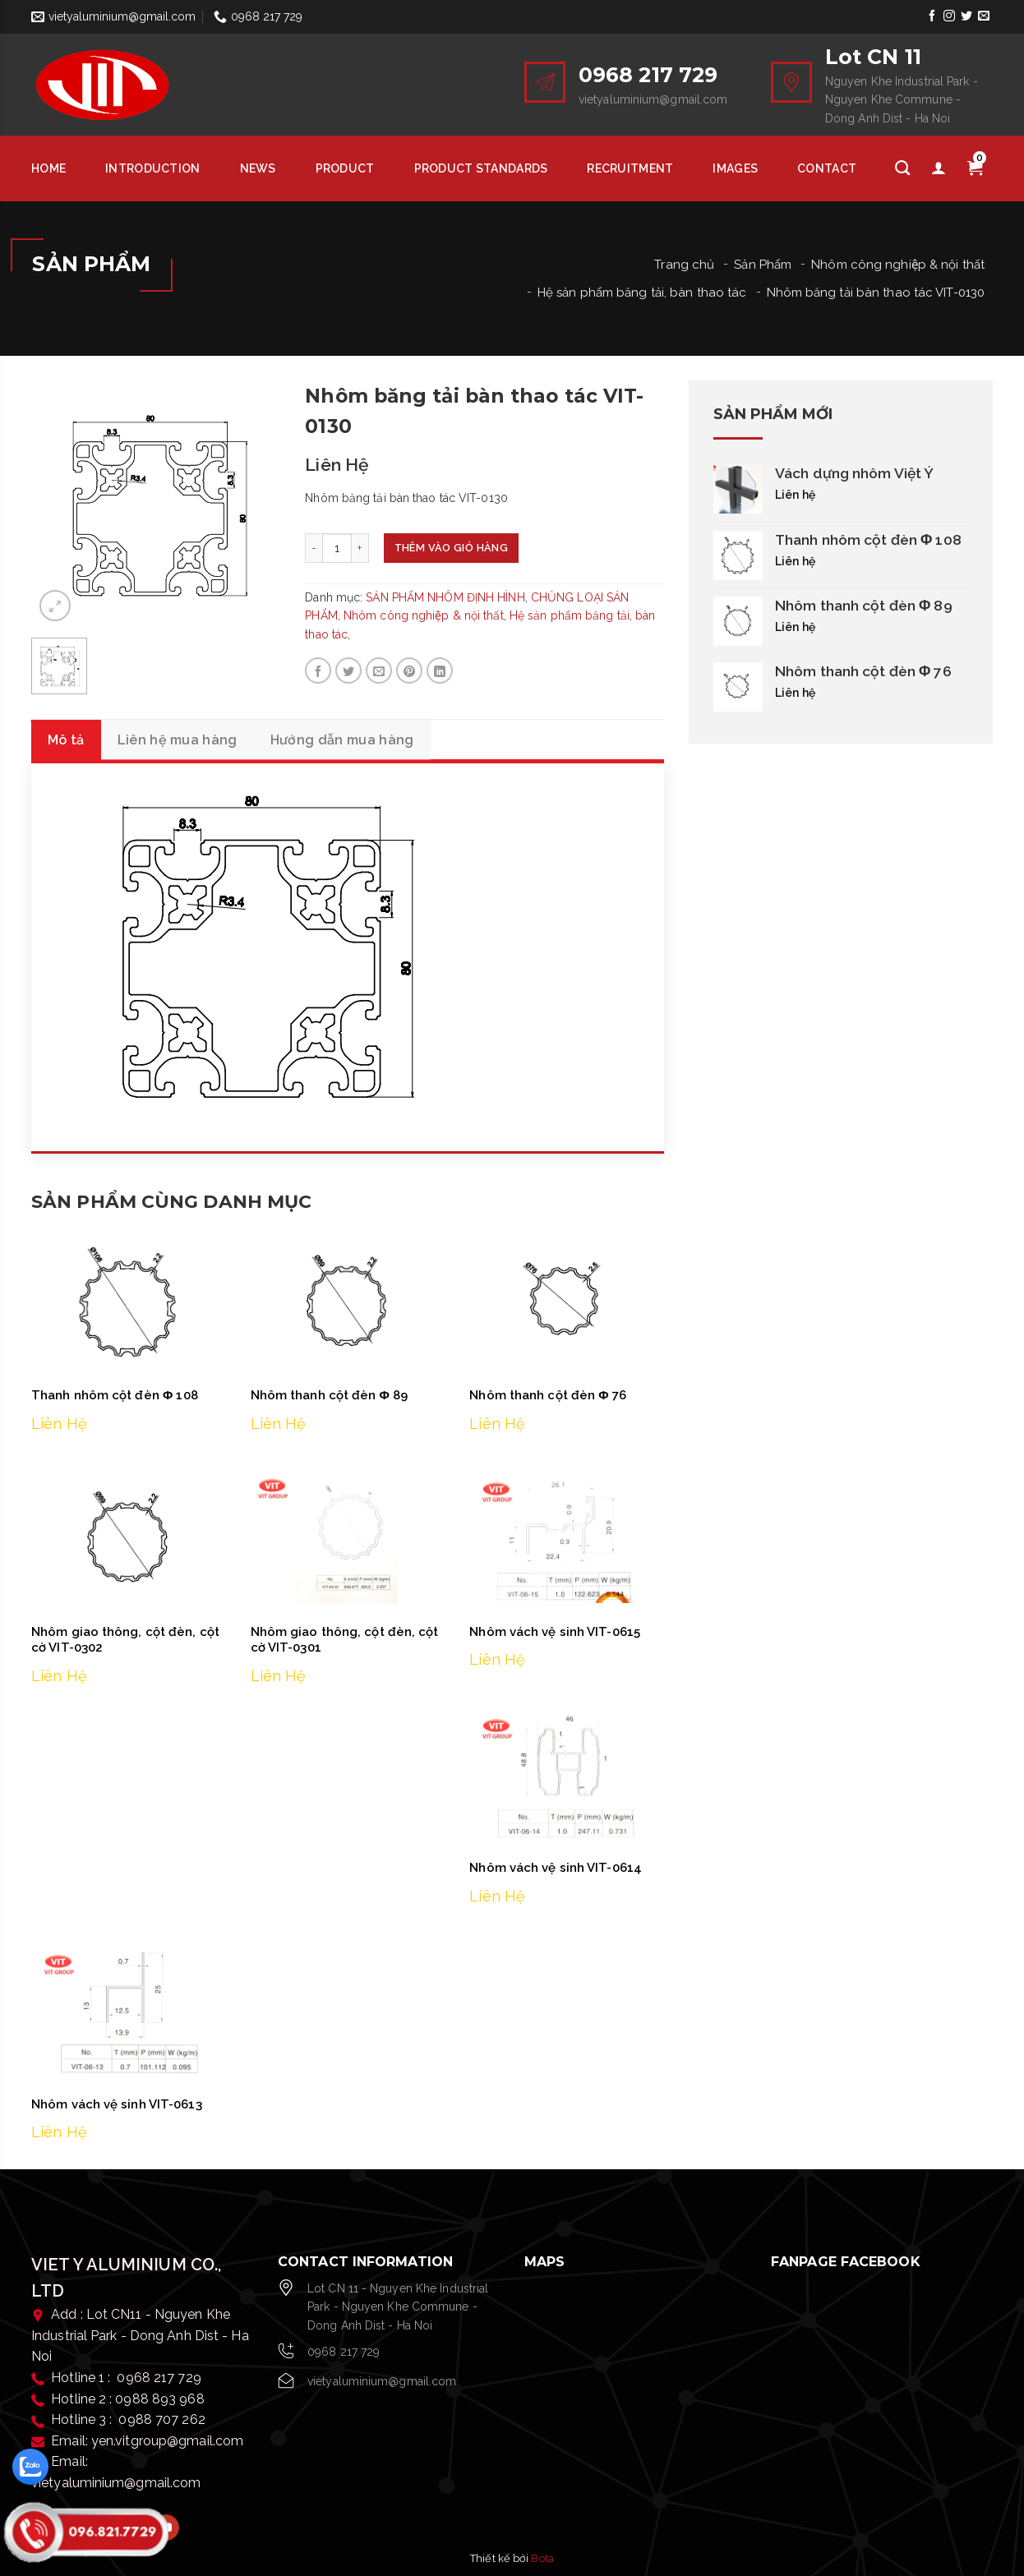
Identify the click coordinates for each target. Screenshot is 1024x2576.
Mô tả (66, 740)
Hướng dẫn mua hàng (342, 740)
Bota (542, 2559)
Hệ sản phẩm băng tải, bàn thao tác (641, 292)
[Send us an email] (984, 16)
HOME (48, 168)
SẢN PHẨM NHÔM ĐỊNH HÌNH (445, 597)
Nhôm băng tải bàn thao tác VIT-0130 (876, 292)
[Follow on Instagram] (948, 16)
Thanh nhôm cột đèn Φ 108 (114, 1396)
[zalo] (30, 2467)
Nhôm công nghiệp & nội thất (898, 264)
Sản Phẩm (762, 264)
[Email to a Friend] (379, 670)
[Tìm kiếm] (902, 168)
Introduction (152, 168)
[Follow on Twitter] (967, 16)
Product (345, 168)
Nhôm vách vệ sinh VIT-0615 (554, 1631)
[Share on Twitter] (348, 670)
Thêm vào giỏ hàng (456, 548)
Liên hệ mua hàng (178, 740)
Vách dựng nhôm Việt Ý (854, 473)
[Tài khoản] (938, 168)
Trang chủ (684, 264)
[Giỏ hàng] (974, 168)
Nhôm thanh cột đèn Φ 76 (547, 1396)
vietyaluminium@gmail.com (381, 2382)
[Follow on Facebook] (931, 16)
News (258, 168)
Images (735, 168)
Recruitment (630, 168)
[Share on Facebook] (318, 670)
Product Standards (481, 168)
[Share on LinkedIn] (440, 670)
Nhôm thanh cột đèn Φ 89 (329, 1396)
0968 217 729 (343, 2352)
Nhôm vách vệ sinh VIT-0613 (116, 2105)
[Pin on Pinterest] (409, 670)
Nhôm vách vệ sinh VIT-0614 (555, 1868)
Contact (826, 168)
